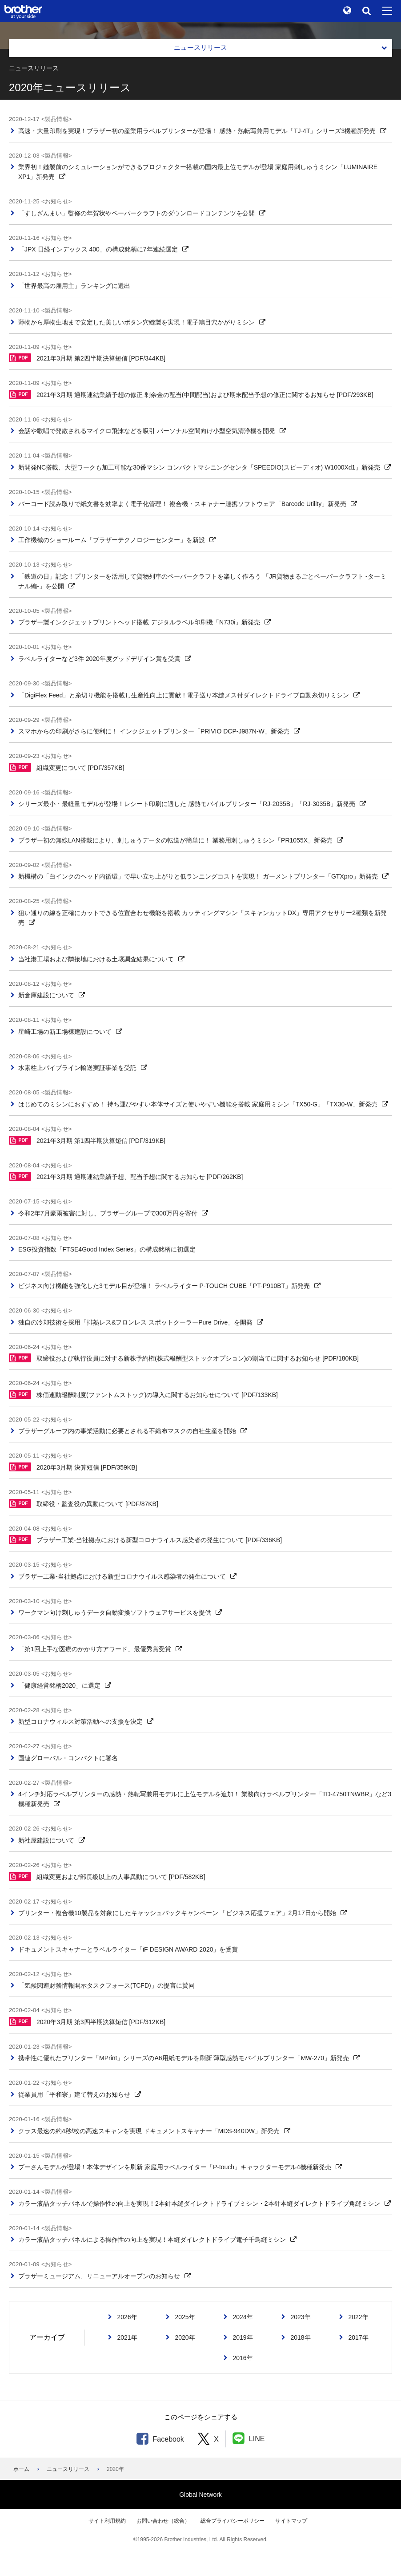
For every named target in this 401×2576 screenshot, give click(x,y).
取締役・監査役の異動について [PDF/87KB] (83, 1503)
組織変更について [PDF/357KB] (66, 767)
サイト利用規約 (107, 2521)
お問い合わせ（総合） (163, 2521)
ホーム (21, 2469)
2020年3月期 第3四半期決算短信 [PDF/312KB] (87, 2021)
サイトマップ (291, 2521)
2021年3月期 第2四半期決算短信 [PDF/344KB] (87, 357)
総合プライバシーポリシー (232, 2521)
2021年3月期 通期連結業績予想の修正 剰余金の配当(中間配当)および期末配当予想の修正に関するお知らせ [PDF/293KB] (191, 394)
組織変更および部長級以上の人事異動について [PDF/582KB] (107, 1876)
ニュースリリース (68, 2469)
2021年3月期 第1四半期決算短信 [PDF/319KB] (87, 1140)
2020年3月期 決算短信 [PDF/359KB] (73, 1466)
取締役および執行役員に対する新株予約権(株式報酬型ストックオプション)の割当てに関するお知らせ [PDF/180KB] (184, 1357)
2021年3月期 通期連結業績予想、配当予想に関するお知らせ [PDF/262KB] (126, 1176)
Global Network (200, 2494)
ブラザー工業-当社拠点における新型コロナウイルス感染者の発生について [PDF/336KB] (145, 1539)
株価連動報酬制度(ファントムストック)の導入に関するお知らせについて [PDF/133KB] (143, 1394)
